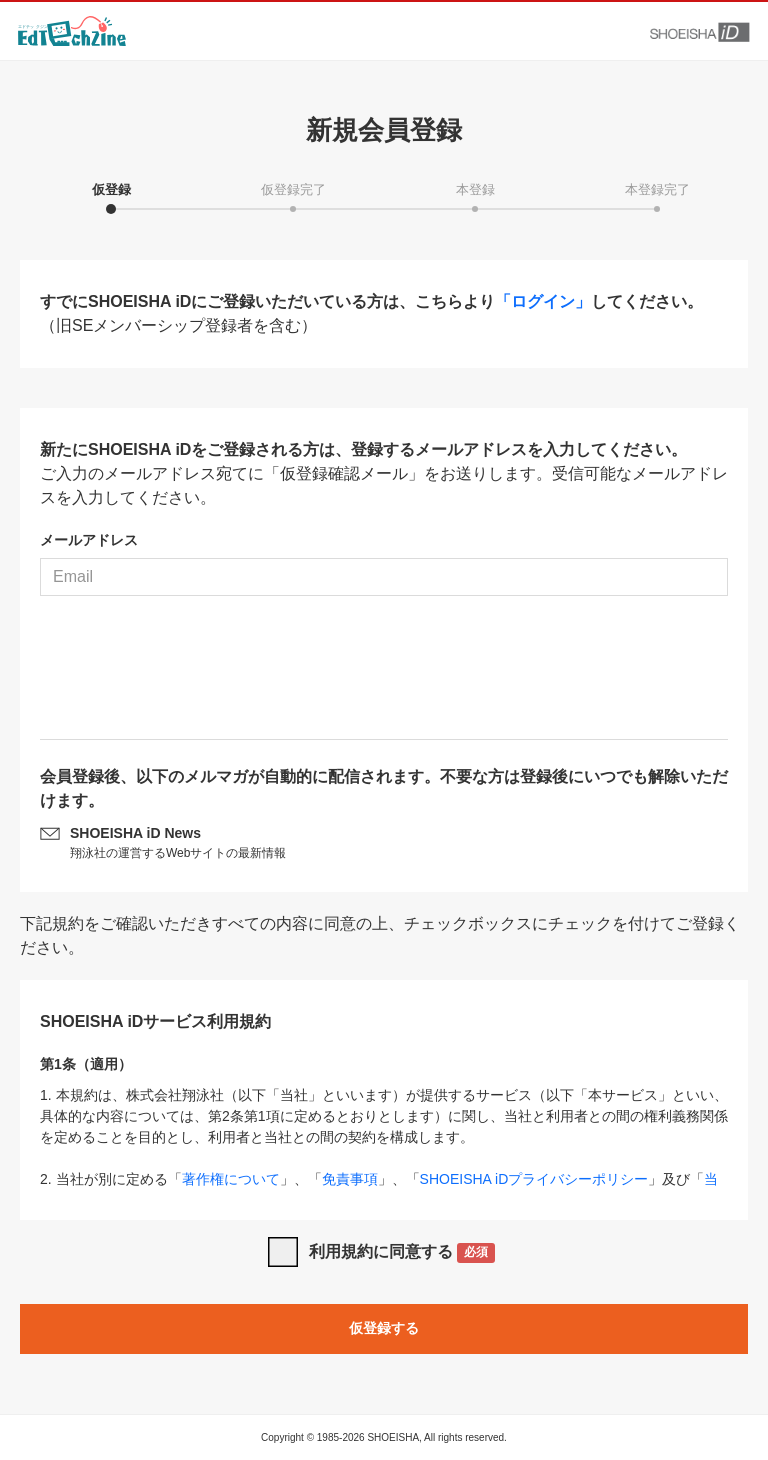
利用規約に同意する (402, 1253)
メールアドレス (89, 540)
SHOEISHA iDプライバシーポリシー (534, 1179)
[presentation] (384, 675)
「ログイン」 (543, 301)
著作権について (231, 1179)
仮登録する (384, 1328)
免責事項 (350, 1179)
